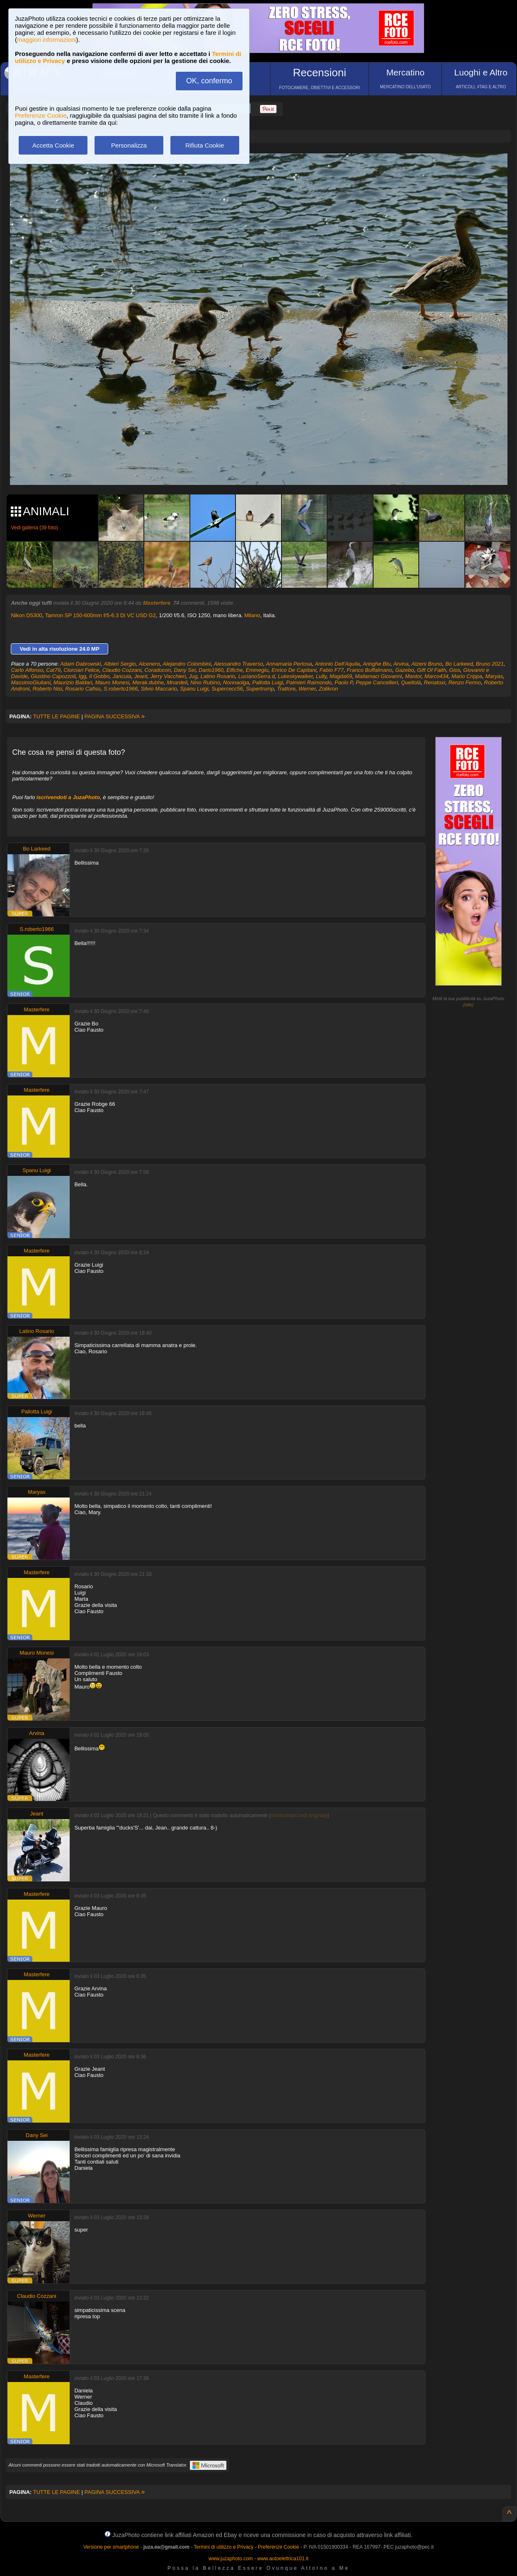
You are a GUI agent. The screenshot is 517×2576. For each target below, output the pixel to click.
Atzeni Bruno (426, 664)
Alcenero (149, 664)
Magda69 (341, 676)
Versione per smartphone (111, 2547)
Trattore (286, 689)
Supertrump (260, 689)
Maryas (494, 676)
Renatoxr (434, 682)
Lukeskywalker (295, 676)
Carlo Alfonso (27, 670)
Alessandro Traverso (238, 664)
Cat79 (53, 670)
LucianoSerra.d (256, 676)
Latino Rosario (217, 676)
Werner (307, 689)
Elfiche (234, 670)
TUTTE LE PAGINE (56, 716)
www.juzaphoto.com (231, 2558)
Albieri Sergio (120, 664)
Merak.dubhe (148, 682)
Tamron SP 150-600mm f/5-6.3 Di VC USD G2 (100, 615)
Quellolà (411, 682)
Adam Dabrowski (80, 664)
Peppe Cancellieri (377, 682)
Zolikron (328, 689)
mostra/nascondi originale (299, 1815)
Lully (321, 676)
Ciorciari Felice (81, 670)
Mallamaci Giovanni (378, 676)
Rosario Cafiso (82, 689)
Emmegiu (257, 670)
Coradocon (157, 670)
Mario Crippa (466, 676)
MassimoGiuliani (30, 682)
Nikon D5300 (26, 615)
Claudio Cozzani (121, 670)
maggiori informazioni (46, 39)
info (468, 1004)
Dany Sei (185, 670)
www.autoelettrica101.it (282, 2558)
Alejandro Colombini (187, 664)
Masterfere (156, 603)
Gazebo (404, 670)
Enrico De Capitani (294, 670)
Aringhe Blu (377, 664)
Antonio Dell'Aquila (337, 664)
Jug (193, 676)
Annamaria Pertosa (289, 664)
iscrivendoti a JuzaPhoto (68, 797)
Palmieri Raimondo (309, 682)
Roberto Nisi (47, 689)
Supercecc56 (227, 689)
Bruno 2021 (490, 664)
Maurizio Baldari (72, 682)
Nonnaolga (236, 682)
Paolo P (344, 682)
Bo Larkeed (459, 664)
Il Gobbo (99, 676)
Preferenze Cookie (40, 115)
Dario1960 (211, 670)
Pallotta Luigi (267, 682)
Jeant (141, 676)
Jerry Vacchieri (168, 676)
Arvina (401, 664)
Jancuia (121, 676)
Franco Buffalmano (369, 670)
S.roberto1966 (121, 689)
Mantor (413, 676)
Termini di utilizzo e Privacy (223, 2547)
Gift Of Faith (431, 670)
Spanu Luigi (194, 689)
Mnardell (177, 682)
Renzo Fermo (464, 682)
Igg (82, 676)
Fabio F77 (331, 670)
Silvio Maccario (159, 689)
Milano (252, 615)
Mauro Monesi (112, 682)
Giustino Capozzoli (53, 676)
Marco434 (437, 676)
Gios (454, 670)
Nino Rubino (205, 682)
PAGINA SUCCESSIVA (115, 716)
